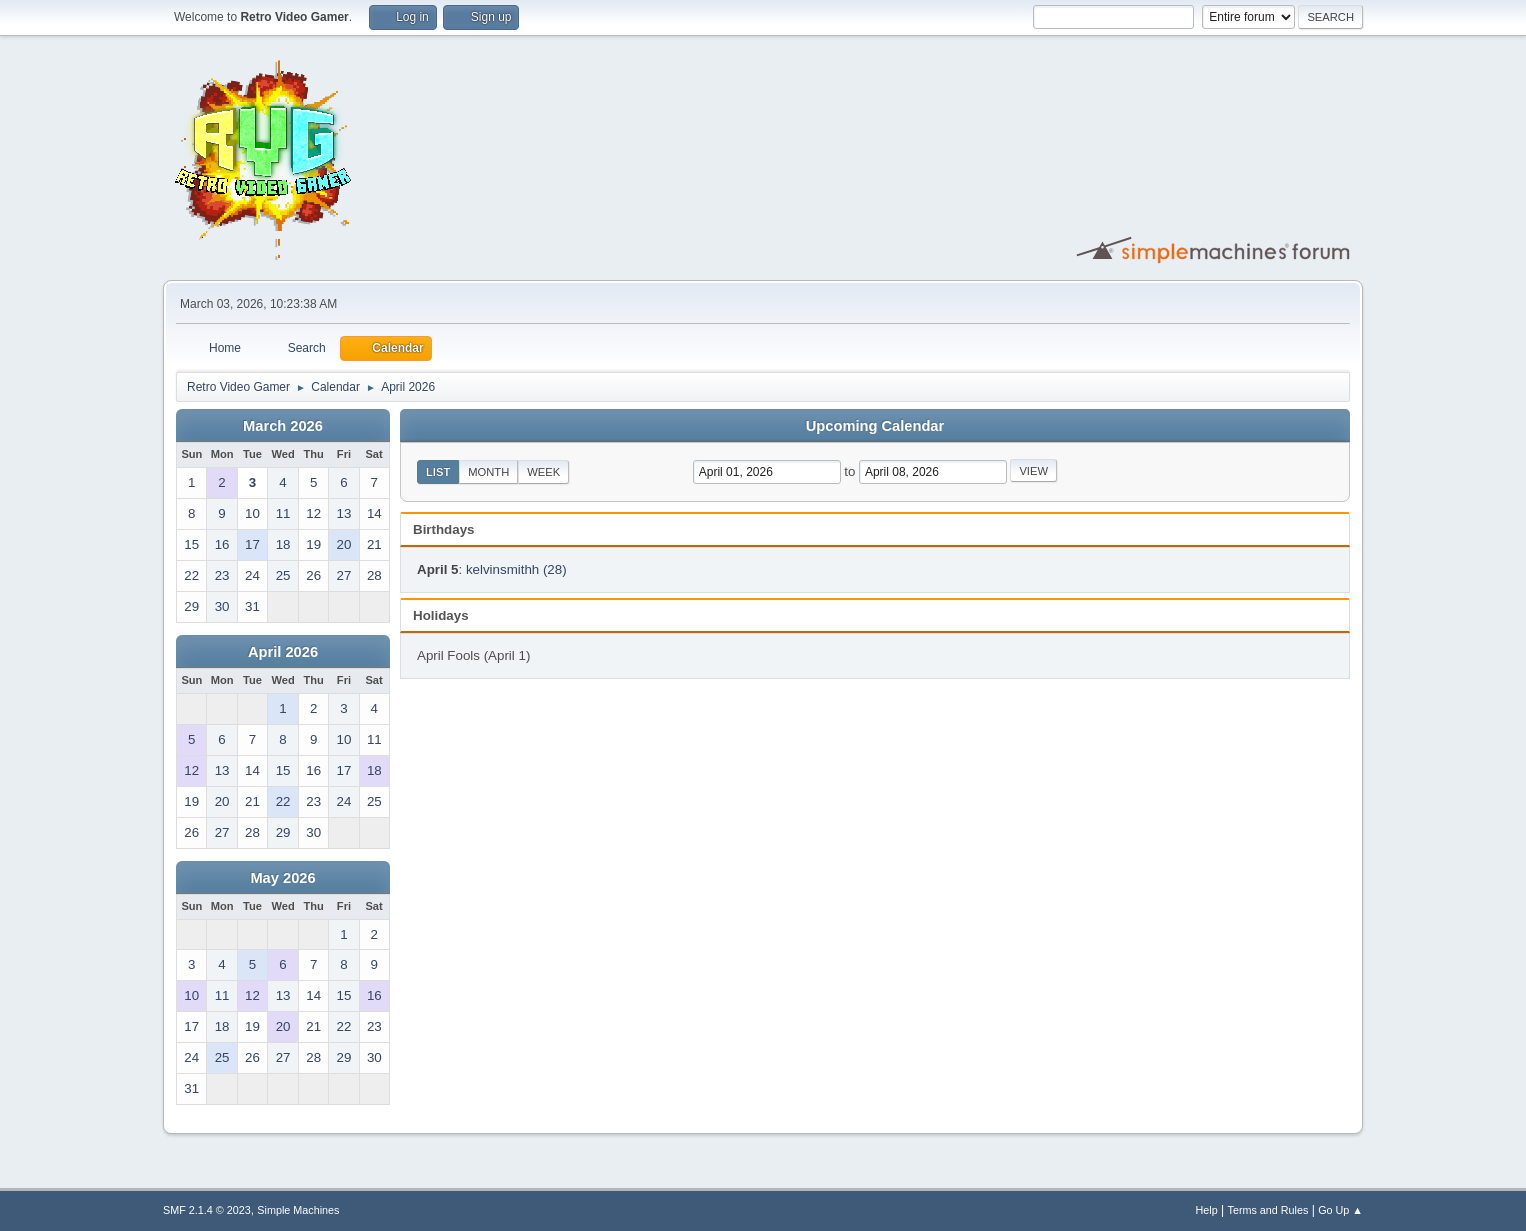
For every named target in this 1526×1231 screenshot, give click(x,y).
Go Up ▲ (1340, 1210)
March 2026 (283, 426)
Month (488, 472)
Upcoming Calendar (875, 426)
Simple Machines (298, 1210)
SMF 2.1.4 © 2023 (207, 1210)
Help (1207, 1210)
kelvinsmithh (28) (516, 569)
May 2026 (282, 878)
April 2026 (283, 652)
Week (543, 472)
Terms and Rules (1268, 1210)
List (438, 472)
